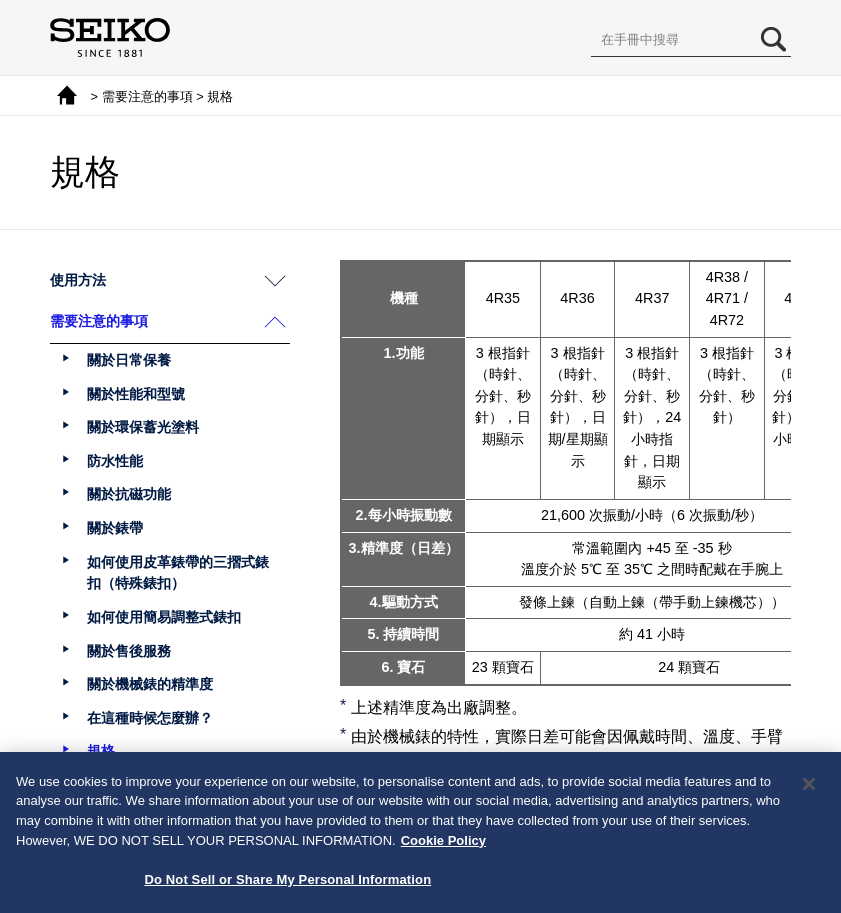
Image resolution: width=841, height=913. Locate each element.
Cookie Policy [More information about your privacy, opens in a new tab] (443, 846)
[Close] (809, 791)
